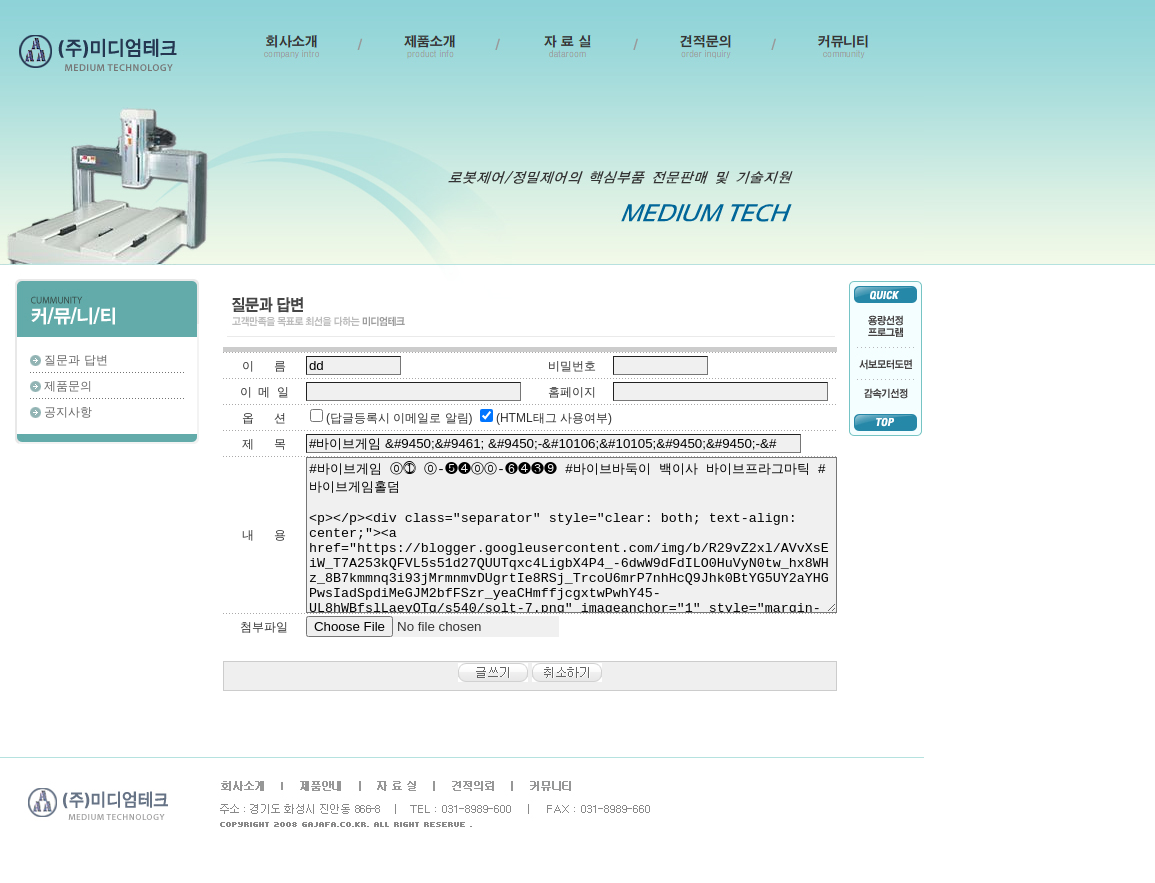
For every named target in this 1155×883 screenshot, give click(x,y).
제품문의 (68, 386)
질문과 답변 (75, 360)
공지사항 (68, 412)
